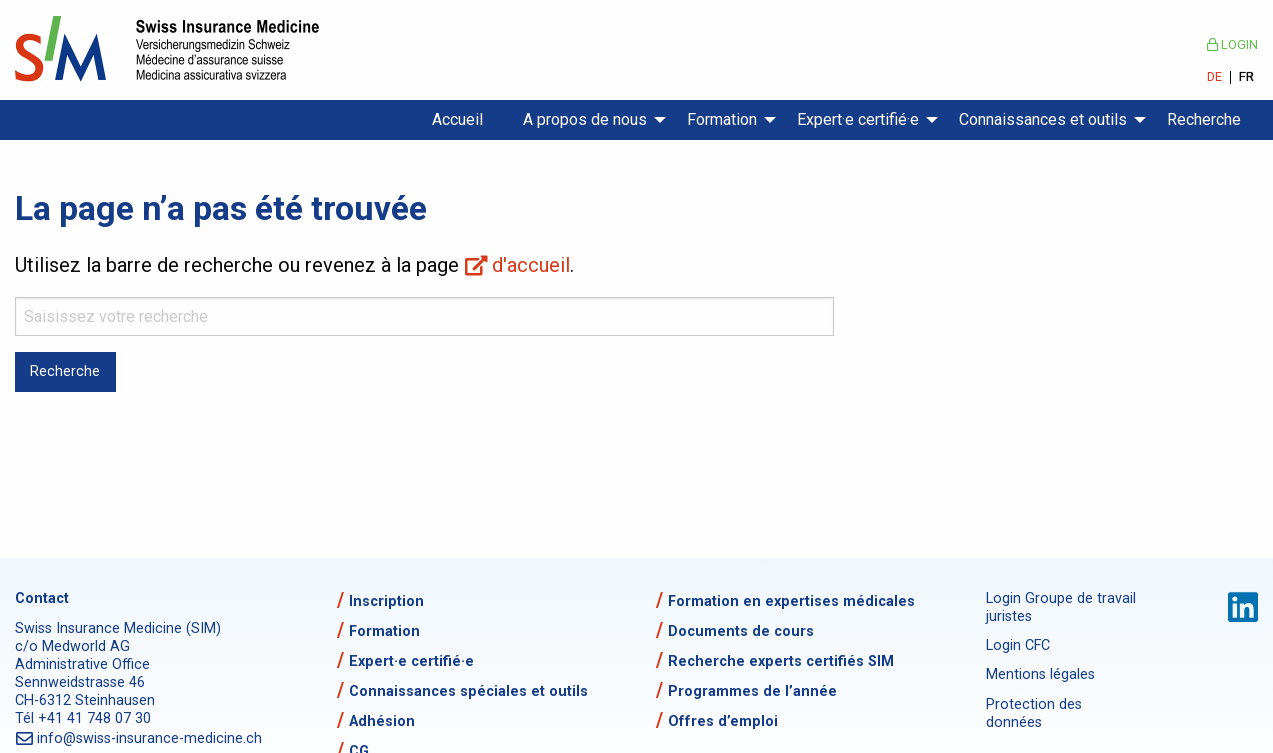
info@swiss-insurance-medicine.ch (150, 738)
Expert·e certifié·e (858, 119)
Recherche (1204, 119)
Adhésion (382, 721)
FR (1246, 77)
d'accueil (531, 265)
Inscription (386, 601)
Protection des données (1034, 713)
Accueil (457, 119)
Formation (722, 119)
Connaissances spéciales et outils (468, 691)
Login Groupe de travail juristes (1061, 607)
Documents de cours (741, 631)
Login (1232, 44)
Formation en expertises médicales (791, 601)
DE (1214, 77)
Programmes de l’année (752, 691)
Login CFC (1018, 645)
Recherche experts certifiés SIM (781, 661)
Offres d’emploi (723, 721)
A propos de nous (585, 119)
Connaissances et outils (1043, 119)
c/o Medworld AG (72, 646)
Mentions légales (1040, 674)
